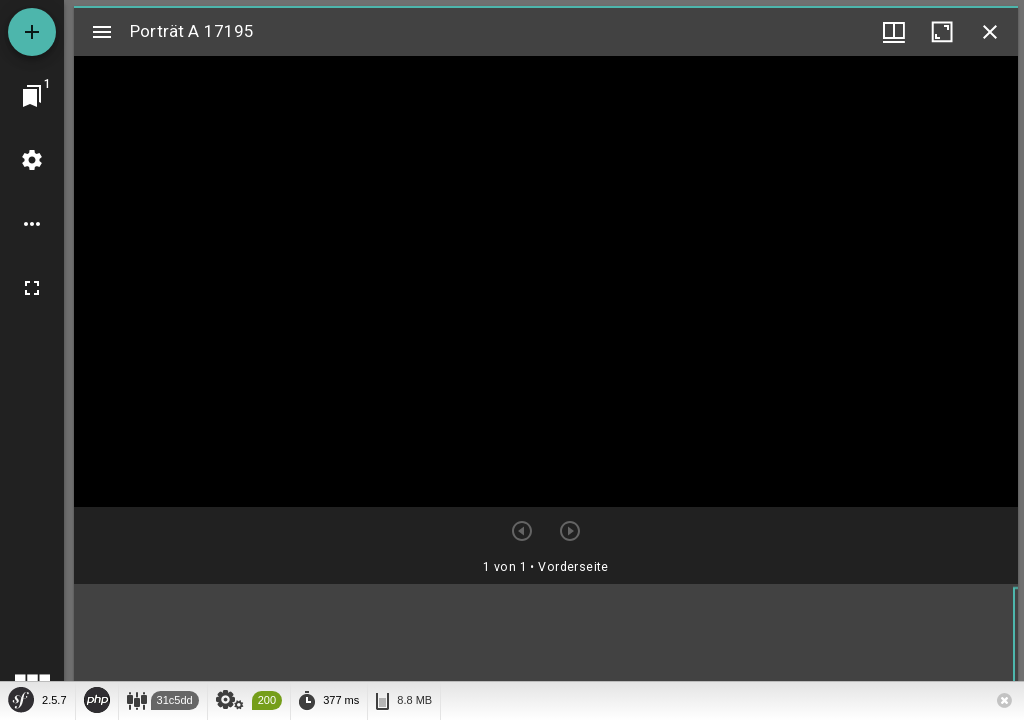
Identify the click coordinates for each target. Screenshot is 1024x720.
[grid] (546, 649)
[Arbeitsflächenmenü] (32, 160)
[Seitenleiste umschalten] (102, 32)
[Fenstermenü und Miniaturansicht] (894, 32)
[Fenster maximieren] (942, 32)
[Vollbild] (32, 288)
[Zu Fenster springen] (32, 96)
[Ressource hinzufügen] (32, 32)
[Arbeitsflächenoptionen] (32, 224)
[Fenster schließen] (990, 32)
